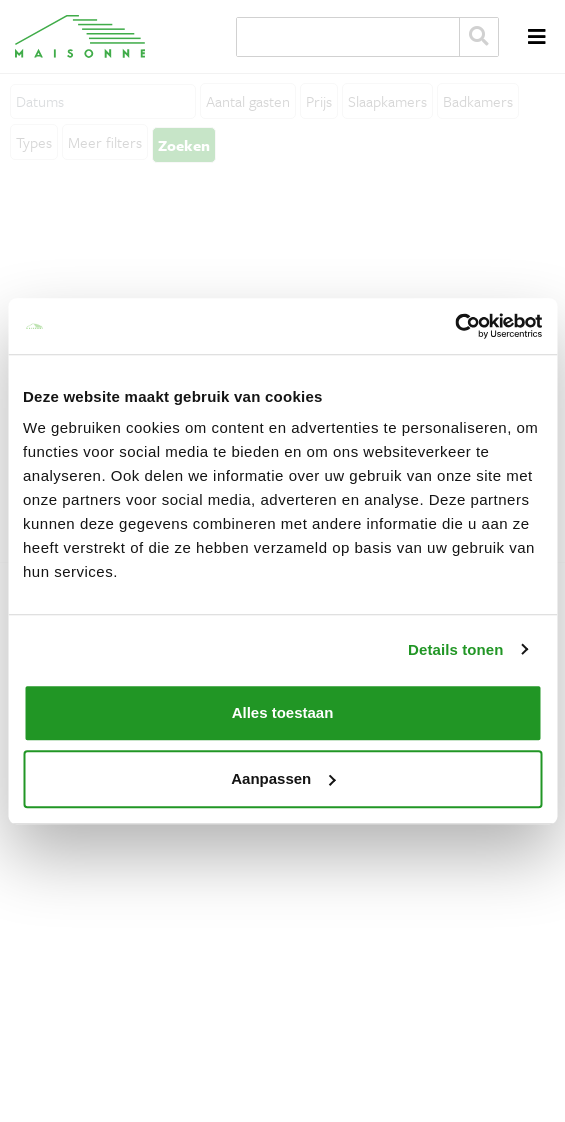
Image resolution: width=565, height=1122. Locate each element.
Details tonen (455, 649)
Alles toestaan (283, 712)
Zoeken (479, 37)
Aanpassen (283, 778)
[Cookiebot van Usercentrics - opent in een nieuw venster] (454, 326)
